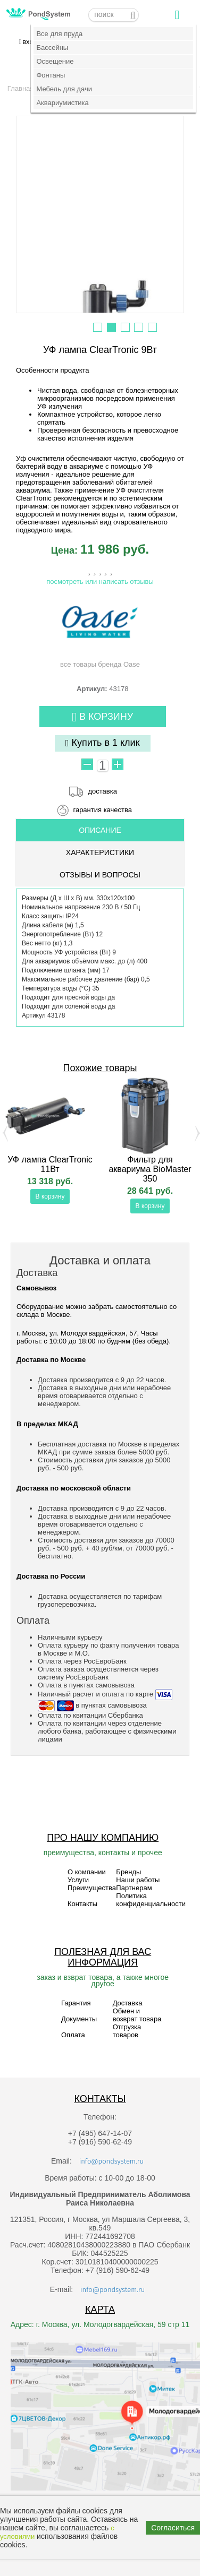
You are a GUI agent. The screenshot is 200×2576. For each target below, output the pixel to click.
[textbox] (113, 15)
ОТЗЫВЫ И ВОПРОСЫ (100, 875)
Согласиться (173, 2527)
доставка (102, 791)
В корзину (102, 717)
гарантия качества (102, 810)
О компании (87, 1872)
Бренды (128, 1872)
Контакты (82, 1904)
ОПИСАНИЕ (100, 830)
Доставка (128, 2003)
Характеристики (100, 852)
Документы (79, 2019)
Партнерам (134, 1888)
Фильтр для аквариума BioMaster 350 (150, 1169)
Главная (20, 88)
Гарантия (75, 2003)
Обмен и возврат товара (137, 2015)
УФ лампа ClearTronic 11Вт (50, 1164)
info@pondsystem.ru (111, 2161)
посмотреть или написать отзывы (100, 581)
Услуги (78, 1880)
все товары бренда (100, 632)
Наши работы (138, 1880)
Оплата (73, 2035)
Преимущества (92, 1888)
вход (29, 42)
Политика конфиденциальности (151, 1900)
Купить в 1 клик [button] (102, 742)
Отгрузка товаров (127, 2031)
